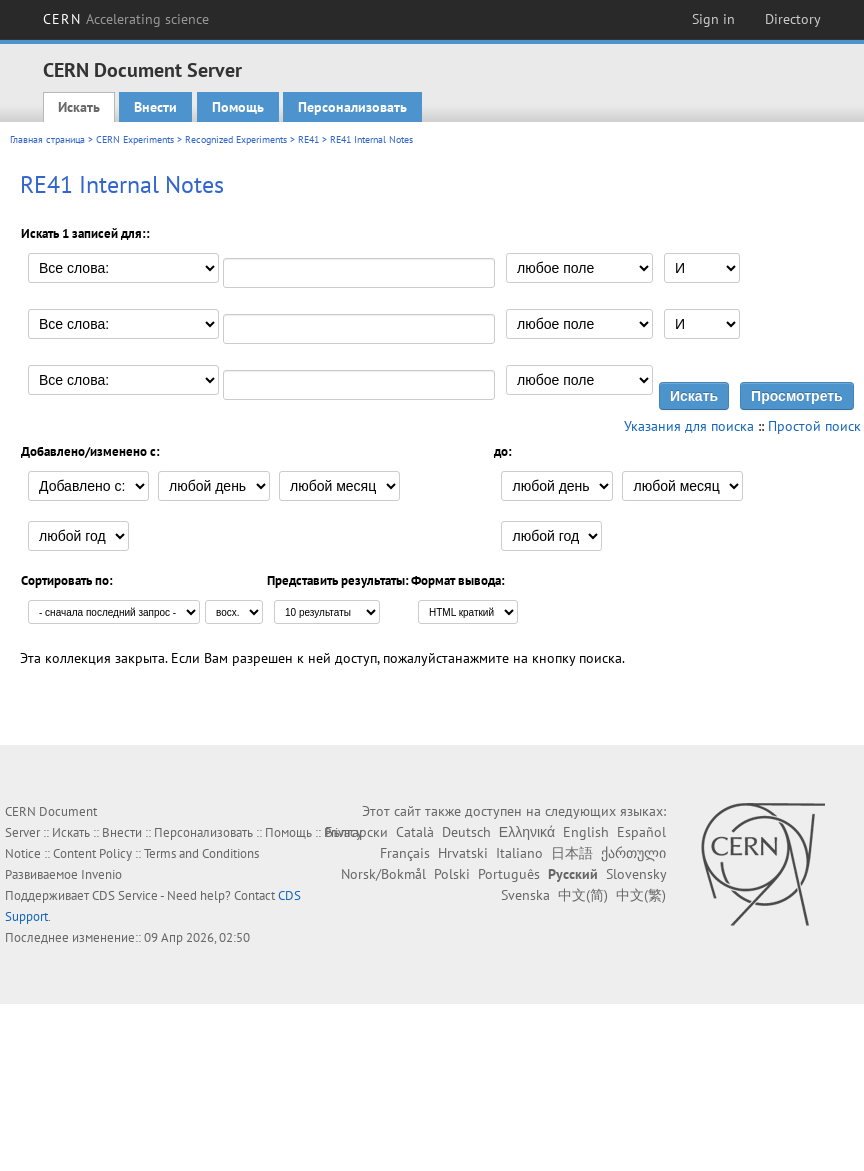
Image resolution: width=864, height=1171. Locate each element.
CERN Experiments (135, 139)
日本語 (572, 853)
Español (641, 832)
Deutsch (466, 832)
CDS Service (125, 895)
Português (509, 874)
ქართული (633, 853)
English (586, 832)
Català (415, 832)
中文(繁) (641, 895)
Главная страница (47, 139)
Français (405, 853)
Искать (79, 107)
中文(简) (583, 895)
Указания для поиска (689, 426)
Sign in (713, 19)
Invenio (101, 874)
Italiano (519, 853)
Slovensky (636, 874)
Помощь (238, 107)
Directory (793, 19)
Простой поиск (814, 426)
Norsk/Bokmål (383, 874)
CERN (126, 19)
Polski (452, 874)
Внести (155, 107)
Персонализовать (352, 107)
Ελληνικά (527, 832)
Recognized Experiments (236, 139)
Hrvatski (463, 853)
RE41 (308, 139)
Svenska (525, 895)
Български (356, 832)
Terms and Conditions (201, 853)
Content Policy (92, 853)
